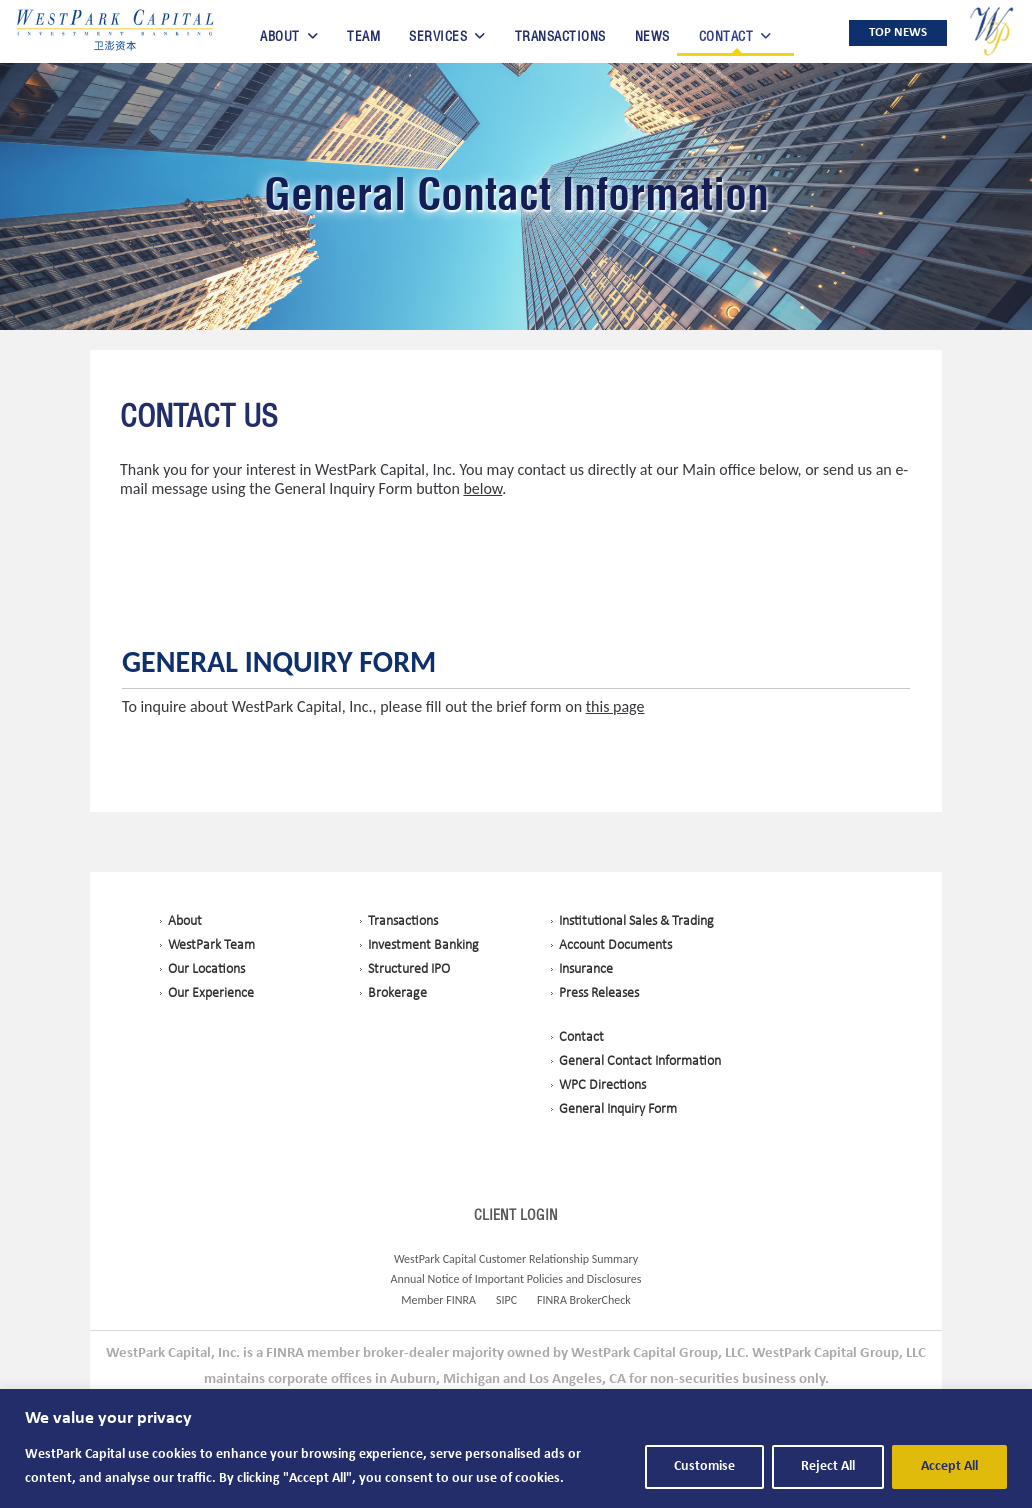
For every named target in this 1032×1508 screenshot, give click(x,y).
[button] (115, 31)
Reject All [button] (828, 1466)
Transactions (560, 36)
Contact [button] (726, 36)
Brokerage (397, 993)
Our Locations (206, 969)
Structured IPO (409, 969)
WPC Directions (602, 1085)
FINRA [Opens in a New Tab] (461, 1300)
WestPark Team (211, 945)
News (652, 36)
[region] (516, 1448)
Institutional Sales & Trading (636, 921)
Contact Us (199, 417)
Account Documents (615, 945)
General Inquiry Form (279, 663)
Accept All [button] (949, 1466)
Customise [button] (704, 1466)
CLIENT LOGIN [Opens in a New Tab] (516, 1215)
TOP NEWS (898, 32)
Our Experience (211, 993)
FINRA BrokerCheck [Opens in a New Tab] (584, 1300)
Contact (581, 1037)
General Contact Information (516, 193)
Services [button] (438, 36)
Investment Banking (423, 945)
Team (363, 36)
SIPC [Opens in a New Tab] (506, 1300)
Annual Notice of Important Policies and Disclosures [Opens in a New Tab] (515, 1279)
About (185, 921)
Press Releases (599, 993)
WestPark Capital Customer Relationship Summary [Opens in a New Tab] (516, 1259)
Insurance (586, 969)
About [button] (280, 36)
